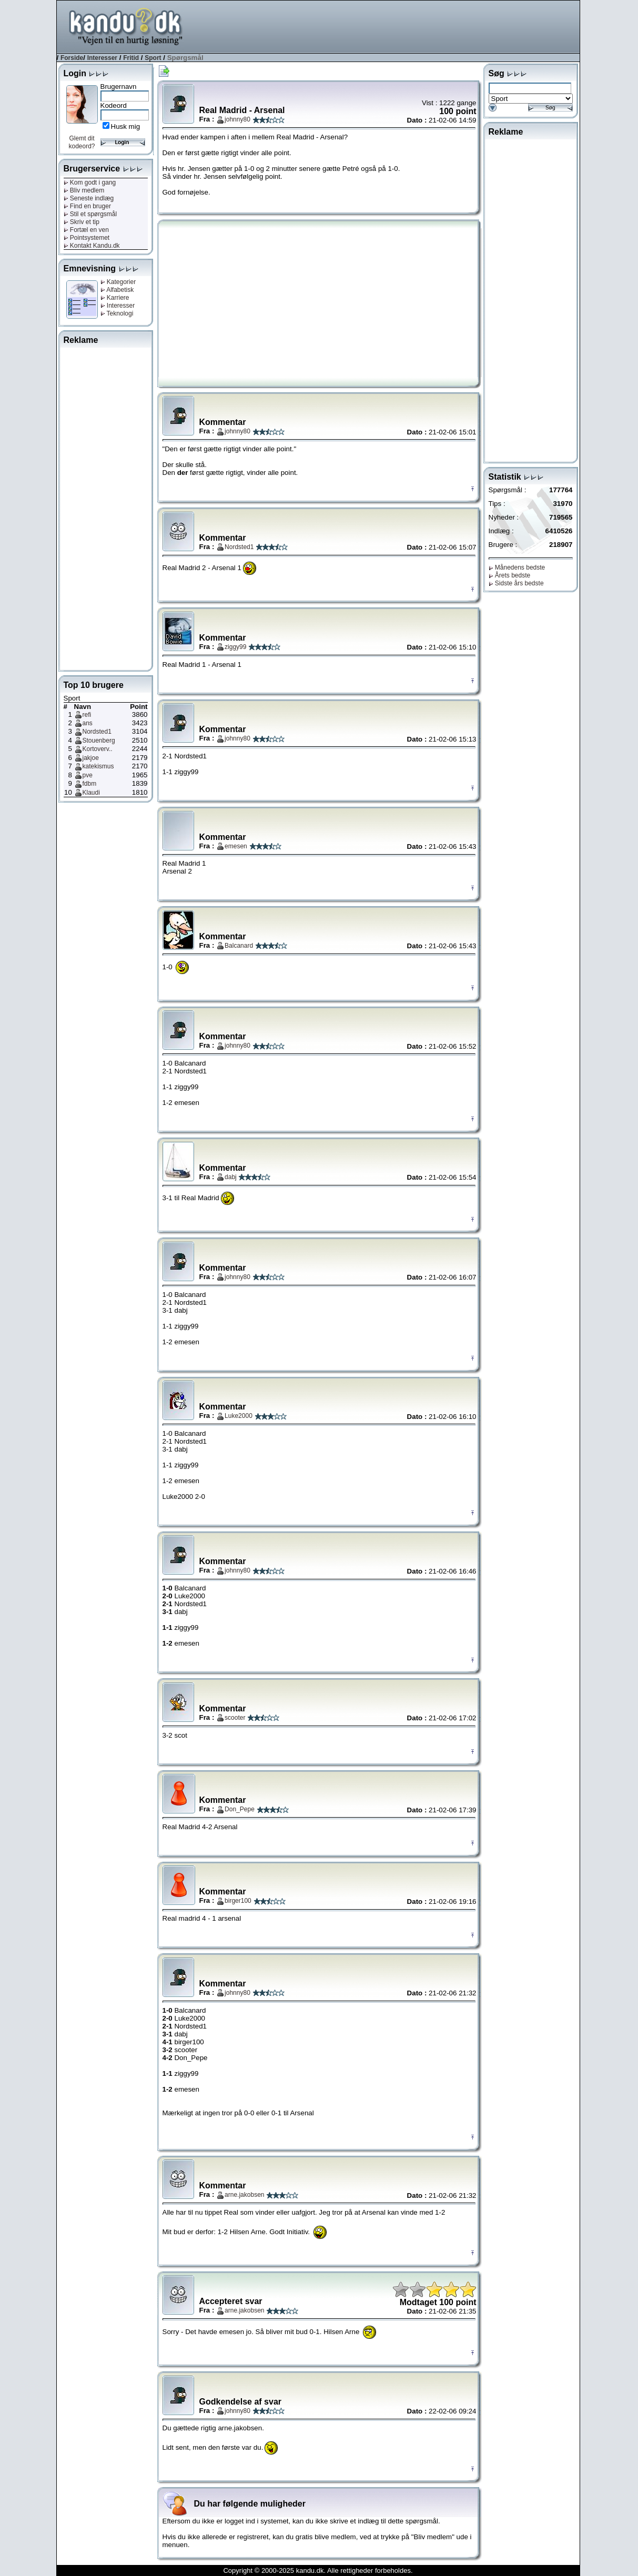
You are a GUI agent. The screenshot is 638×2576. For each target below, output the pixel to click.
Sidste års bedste (516, 583)
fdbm (90, 783)
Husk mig (125, 126)
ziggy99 (235, 647)
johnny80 (237, 119)
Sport (153, 58)
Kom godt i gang (90, 182)
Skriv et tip (81, 222)
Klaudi (91, 792)
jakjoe (91, 758)
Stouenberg (99, 740)
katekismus (98, 766)
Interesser (102, 58)
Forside (71, 58)
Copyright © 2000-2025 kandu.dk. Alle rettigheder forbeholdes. (317, 2570)
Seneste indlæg (89, 198)
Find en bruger (87, 206)
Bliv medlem (84, 190)
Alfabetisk (117, 289)
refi (87, 714)
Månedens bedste (517, 567)
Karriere (114, 297)
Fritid (131, 58)
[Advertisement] (388, 25)
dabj (231, 1177)
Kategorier (118, 282)
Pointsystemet (87, 237)
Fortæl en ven (86, 230)
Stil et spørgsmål (90, 214)
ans (88, 723)
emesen (236, 846)
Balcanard (239, 945)
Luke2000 (238, 1415)
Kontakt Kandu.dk (92, 245)
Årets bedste (510, 575)
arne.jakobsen (244, 2194)
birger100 (238, 1900)
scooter (235, 1717)
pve (88, 775)
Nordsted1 (97, 731)
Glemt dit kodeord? (81, 142)
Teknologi (117, 313)
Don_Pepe (240, 1809)
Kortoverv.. (98, 749)
